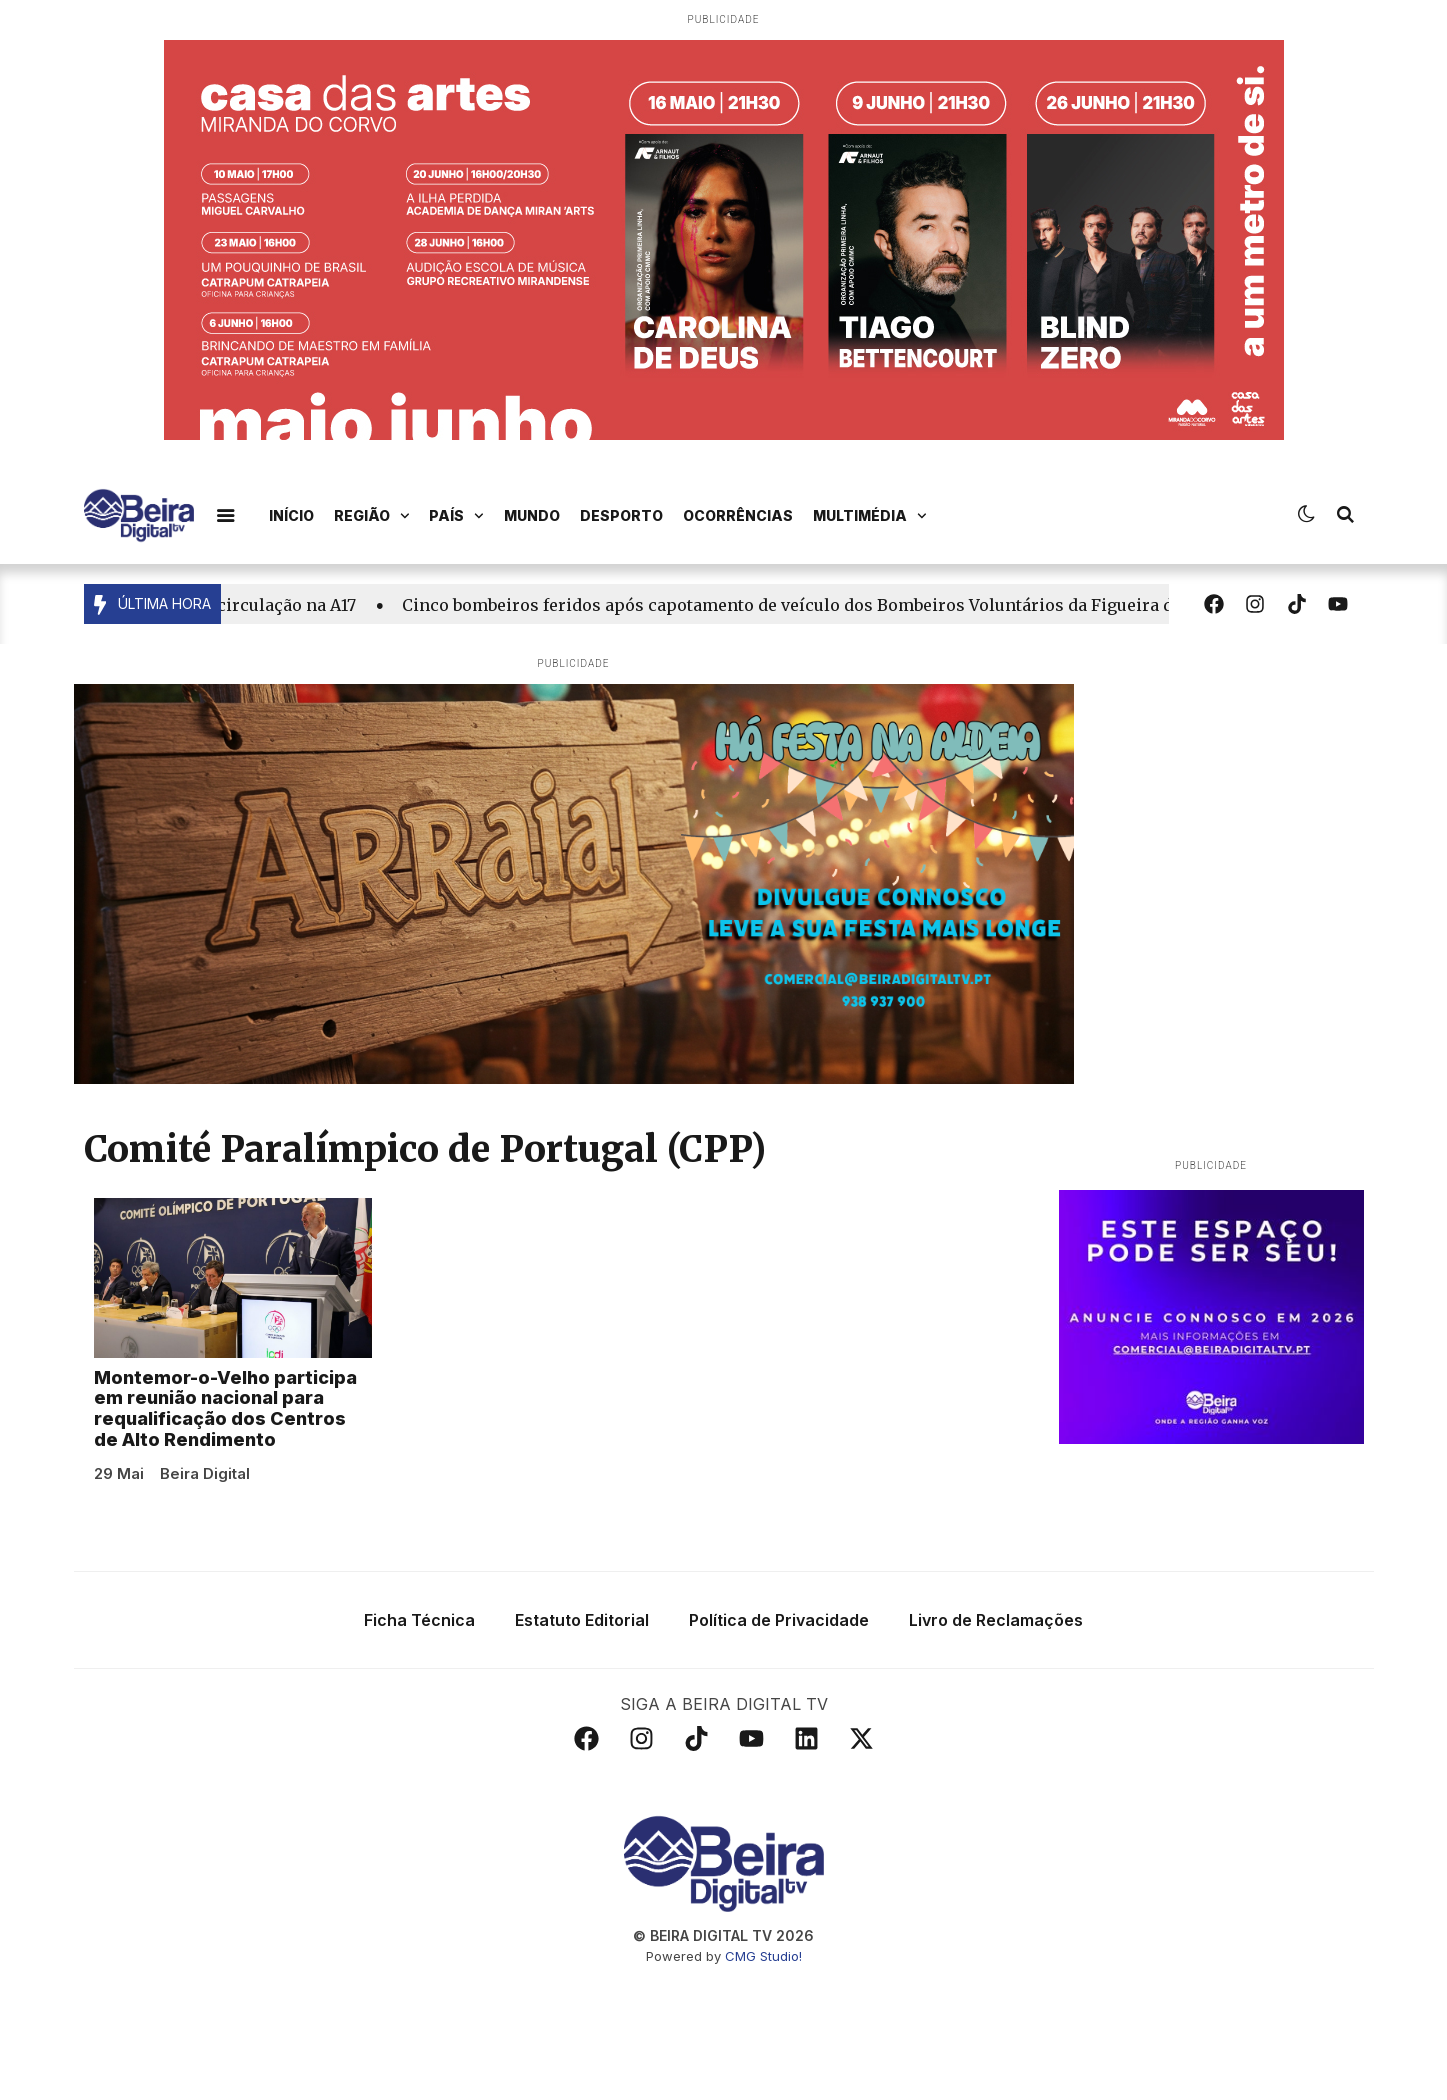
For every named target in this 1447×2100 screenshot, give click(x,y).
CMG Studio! (763, 1956)
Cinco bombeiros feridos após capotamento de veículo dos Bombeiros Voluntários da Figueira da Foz (815, 605)
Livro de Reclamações (996, 1620)
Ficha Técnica (419, 1620)
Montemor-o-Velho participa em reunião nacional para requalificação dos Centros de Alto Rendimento (225, 1408)
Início (291, 515)
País (456, 516)
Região (372, 516)
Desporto (621, 515)
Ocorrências (738, 515)
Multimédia (870, 516)
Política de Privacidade (779, 1620)
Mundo (532, 515)
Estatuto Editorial (582, 1620)
